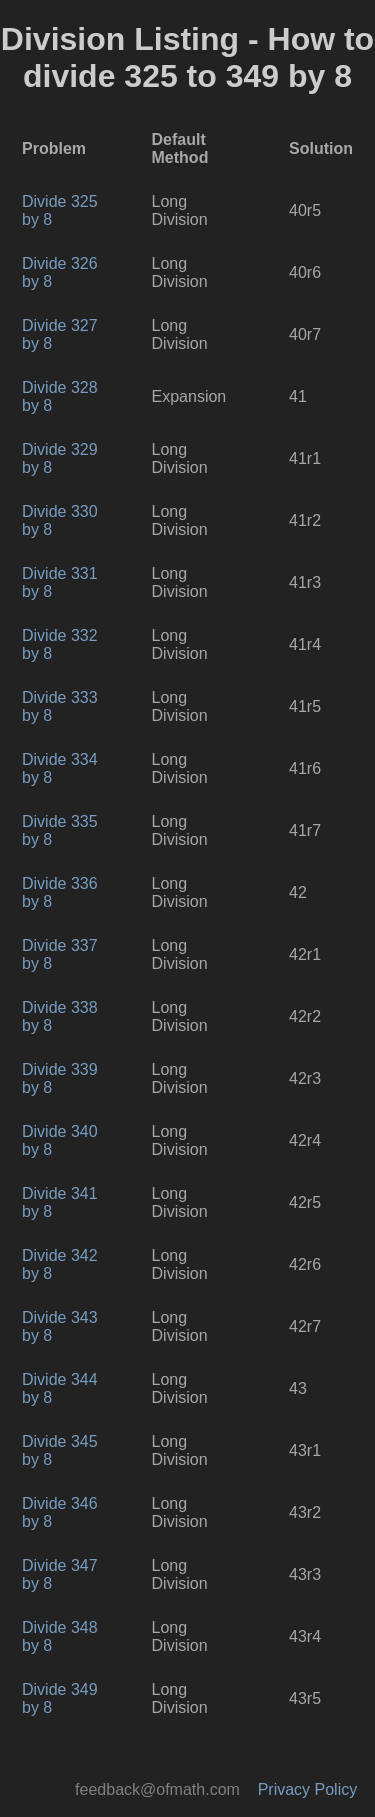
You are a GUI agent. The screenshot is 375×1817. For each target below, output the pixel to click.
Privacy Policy (308, 1789)
